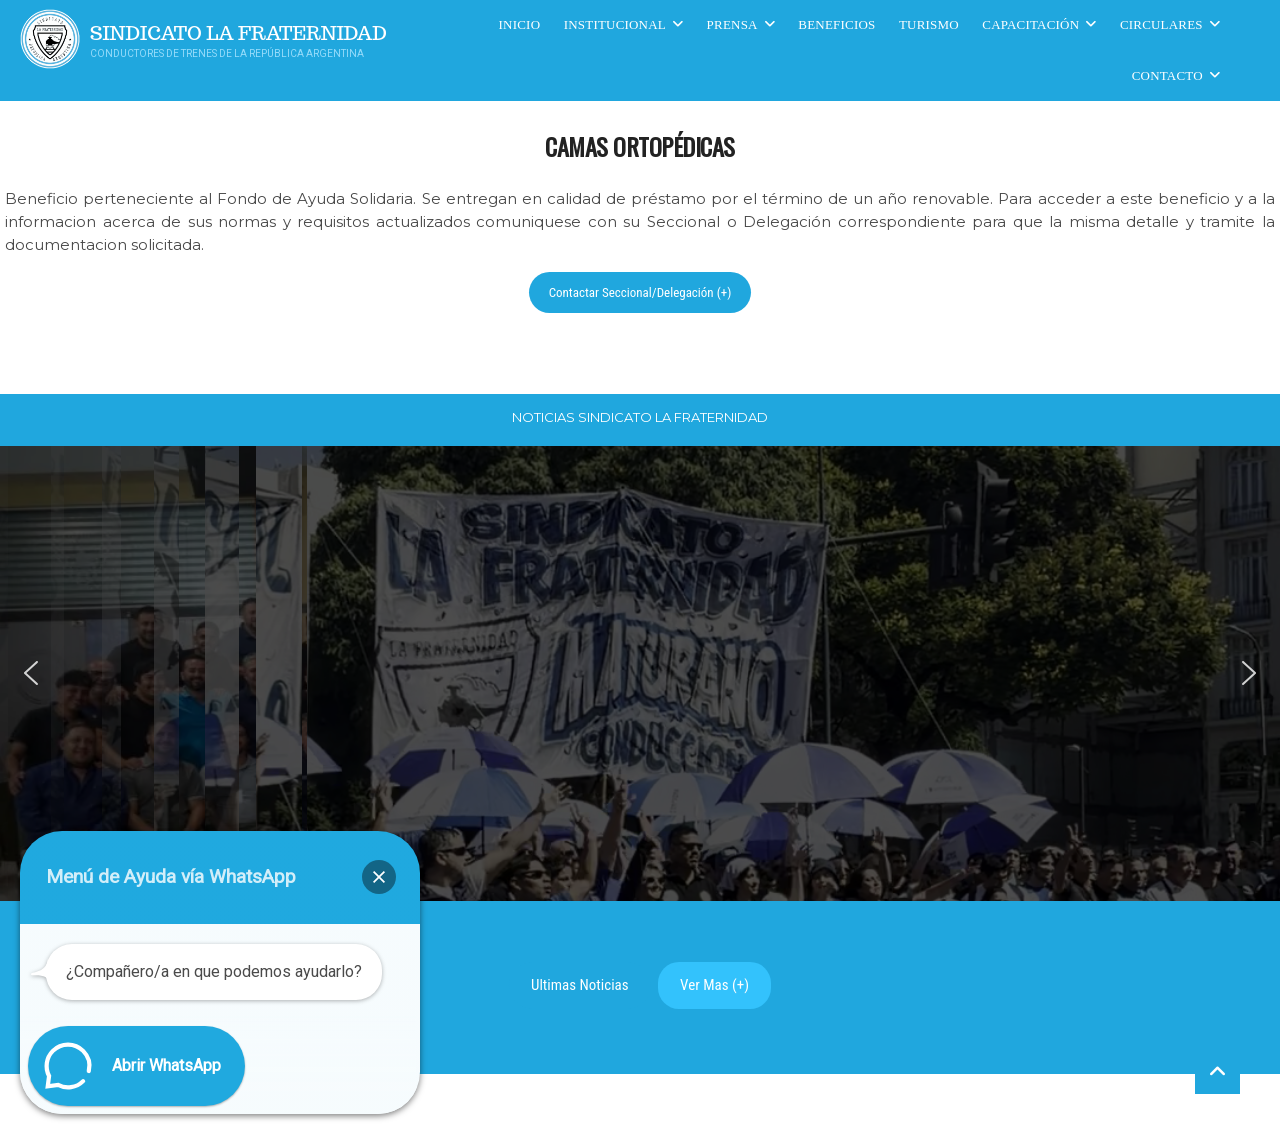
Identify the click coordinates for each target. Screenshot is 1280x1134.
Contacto (1167, 75)
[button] (31, 673)
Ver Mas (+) (714, 985)
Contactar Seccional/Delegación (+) (640, 292)
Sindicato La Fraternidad (238, 33)
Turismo (929, 24)
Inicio (520, 24)
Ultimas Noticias (580, 985)
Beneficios (836, 24)
